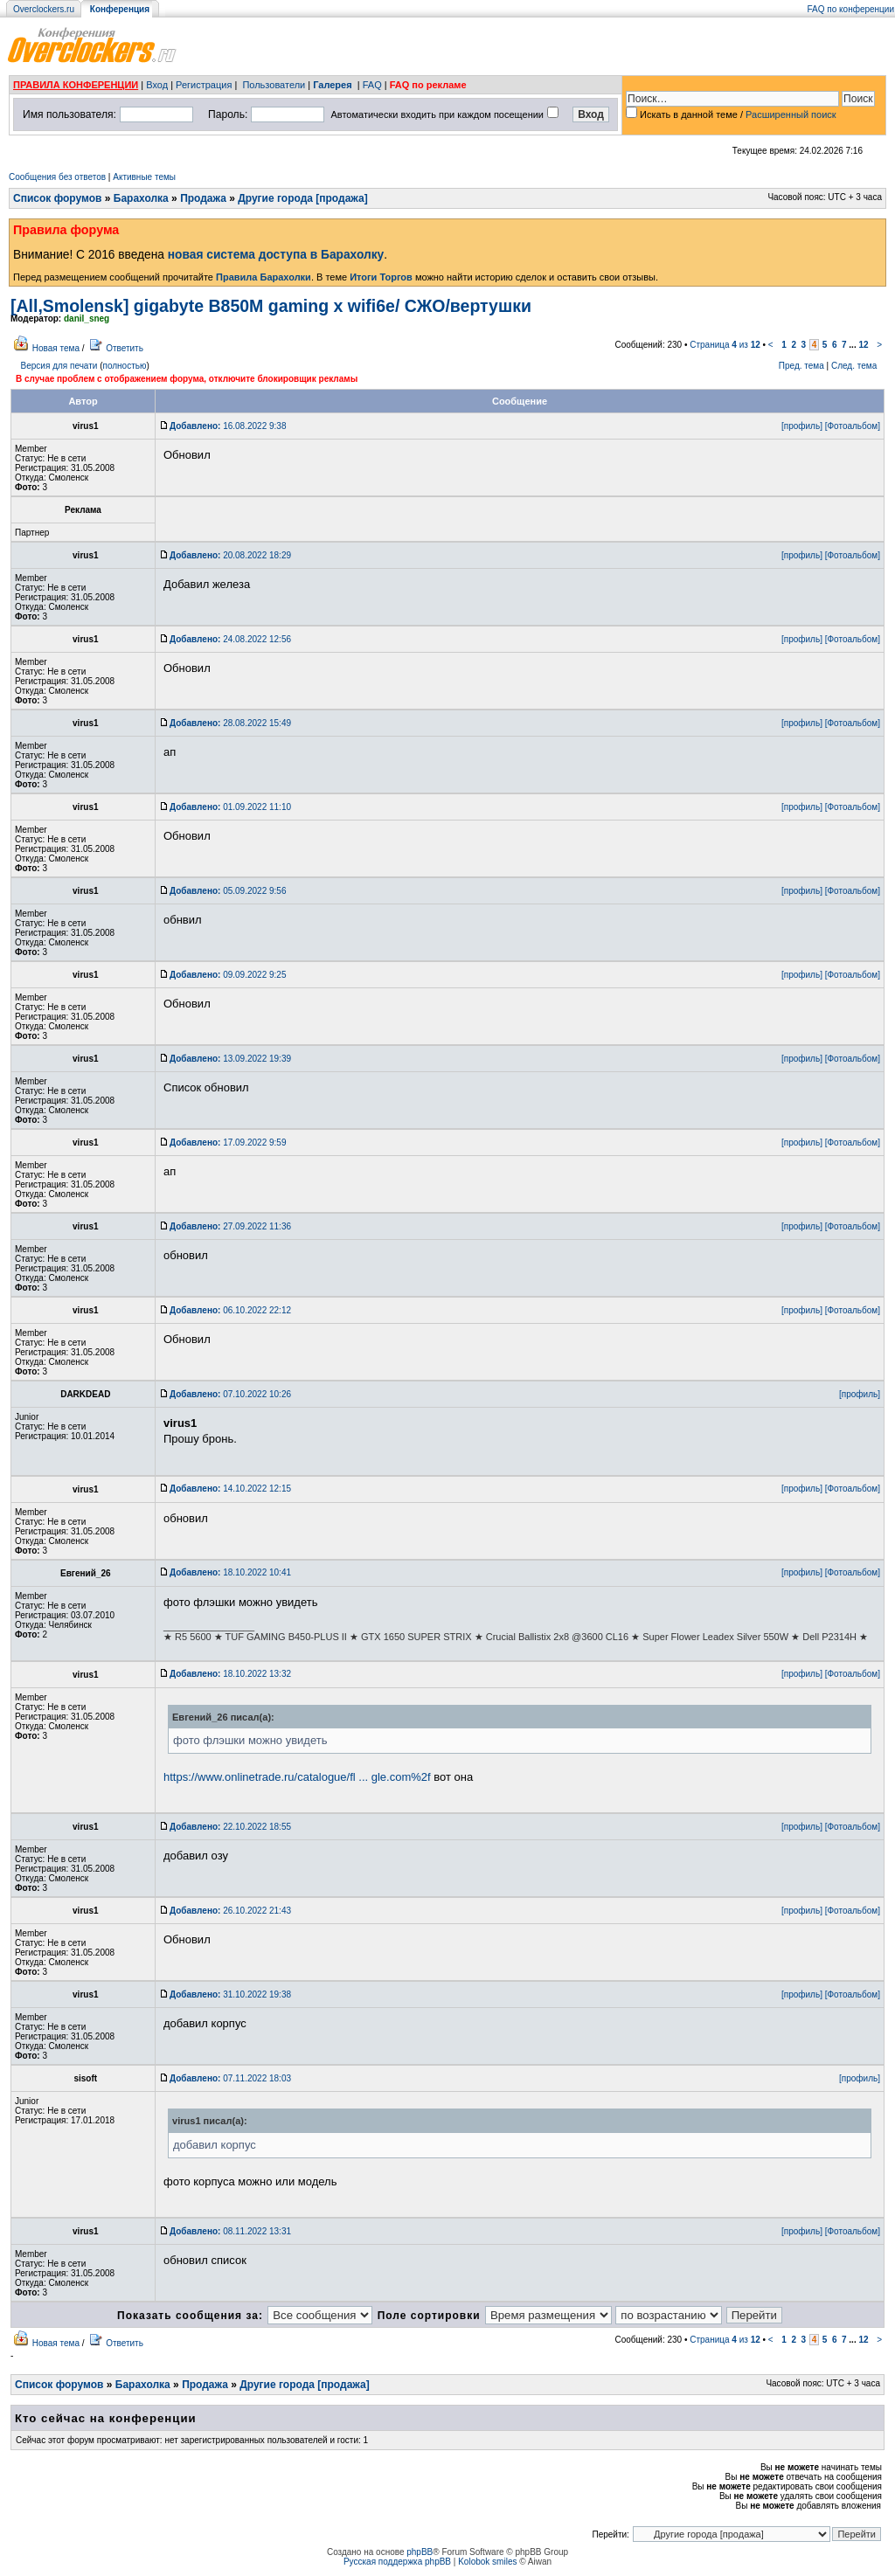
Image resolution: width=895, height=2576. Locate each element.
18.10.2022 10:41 (230, 1572)
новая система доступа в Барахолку (276, 254)
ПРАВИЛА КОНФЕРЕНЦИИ (75, 85)
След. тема (854, 365)
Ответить (124, 348)
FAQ (372, 85)
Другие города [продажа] (302, 198)
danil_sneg (86, 318)
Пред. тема (801, 365)
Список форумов (57, 198)
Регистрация (204, 85)
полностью (124, 365)
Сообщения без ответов (57, 177)
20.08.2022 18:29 (230, 555)
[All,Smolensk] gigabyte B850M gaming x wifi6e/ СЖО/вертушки (270, 305)
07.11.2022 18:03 (230, 2078)
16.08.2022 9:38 (228, 426)
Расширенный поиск (791, 114)
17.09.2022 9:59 (228, 1142)
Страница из (725, 345)
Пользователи (273, 85)
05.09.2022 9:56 (228, 891)
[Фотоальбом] (852, 426)
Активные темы (144, 177)
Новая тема (56, 348)
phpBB (419, 2552)
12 (863, 345)
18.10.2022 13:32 (230, 1674)
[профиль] (801, 426)
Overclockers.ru (43, 9)
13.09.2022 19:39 (230, 1058)
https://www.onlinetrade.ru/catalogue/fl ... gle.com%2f (297, 1776)
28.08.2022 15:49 (230, 723)
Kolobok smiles (487, 2561)
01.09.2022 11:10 (230, 807)
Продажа (203, 198)
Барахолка (141, 198)
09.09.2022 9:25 (228, 975)
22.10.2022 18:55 (230, 1827)
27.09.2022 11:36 (230, 1226)
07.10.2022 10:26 (230, 1394)
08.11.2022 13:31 (230, 2231)
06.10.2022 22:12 (230, 1310)
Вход (157, 85)
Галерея (332, 85)
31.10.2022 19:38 (230, 1994)
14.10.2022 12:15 (230, 1488)
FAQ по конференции (851, 9)
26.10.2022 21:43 (230, 1910)
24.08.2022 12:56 (230, 639)
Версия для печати (59, 365)
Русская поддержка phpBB (397, 2561)
